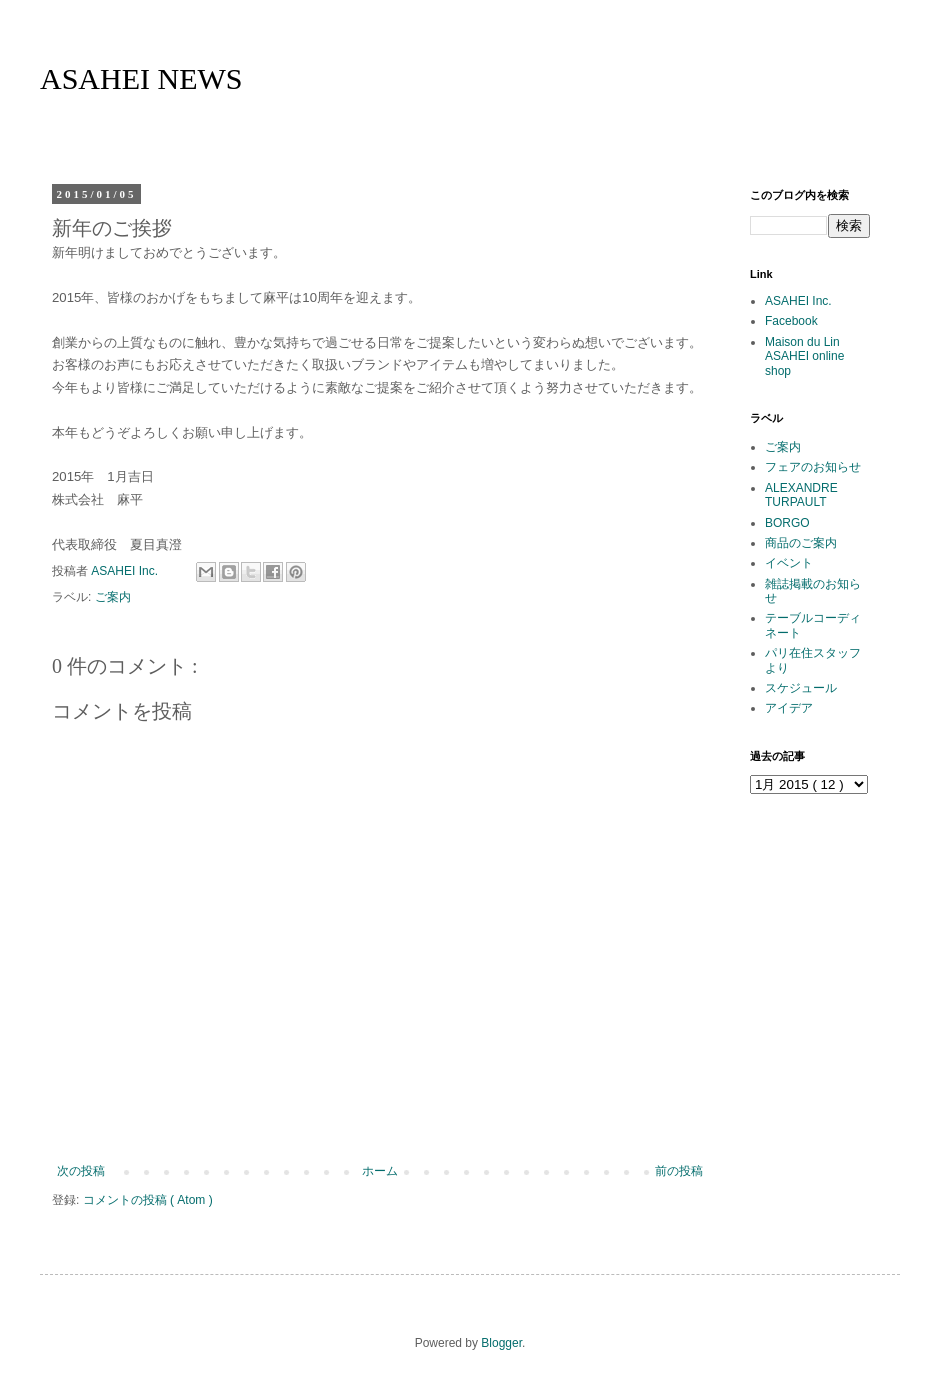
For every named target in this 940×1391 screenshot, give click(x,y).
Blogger (501, 1343)
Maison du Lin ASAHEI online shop (804, 356)
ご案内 (113, 597)
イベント (789, 563)
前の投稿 (679, 1171)
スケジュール (801, 688)
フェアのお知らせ (813, 467)
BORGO (787, 523)
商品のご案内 (801, 543)
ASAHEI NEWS (141, 78)
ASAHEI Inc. (798, 301)
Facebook (791, 321)
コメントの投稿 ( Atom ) (148, 1200)
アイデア (789, 708)
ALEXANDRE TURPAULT (801, 495)
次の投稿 (81, 1171)
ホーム (380, 1171)
